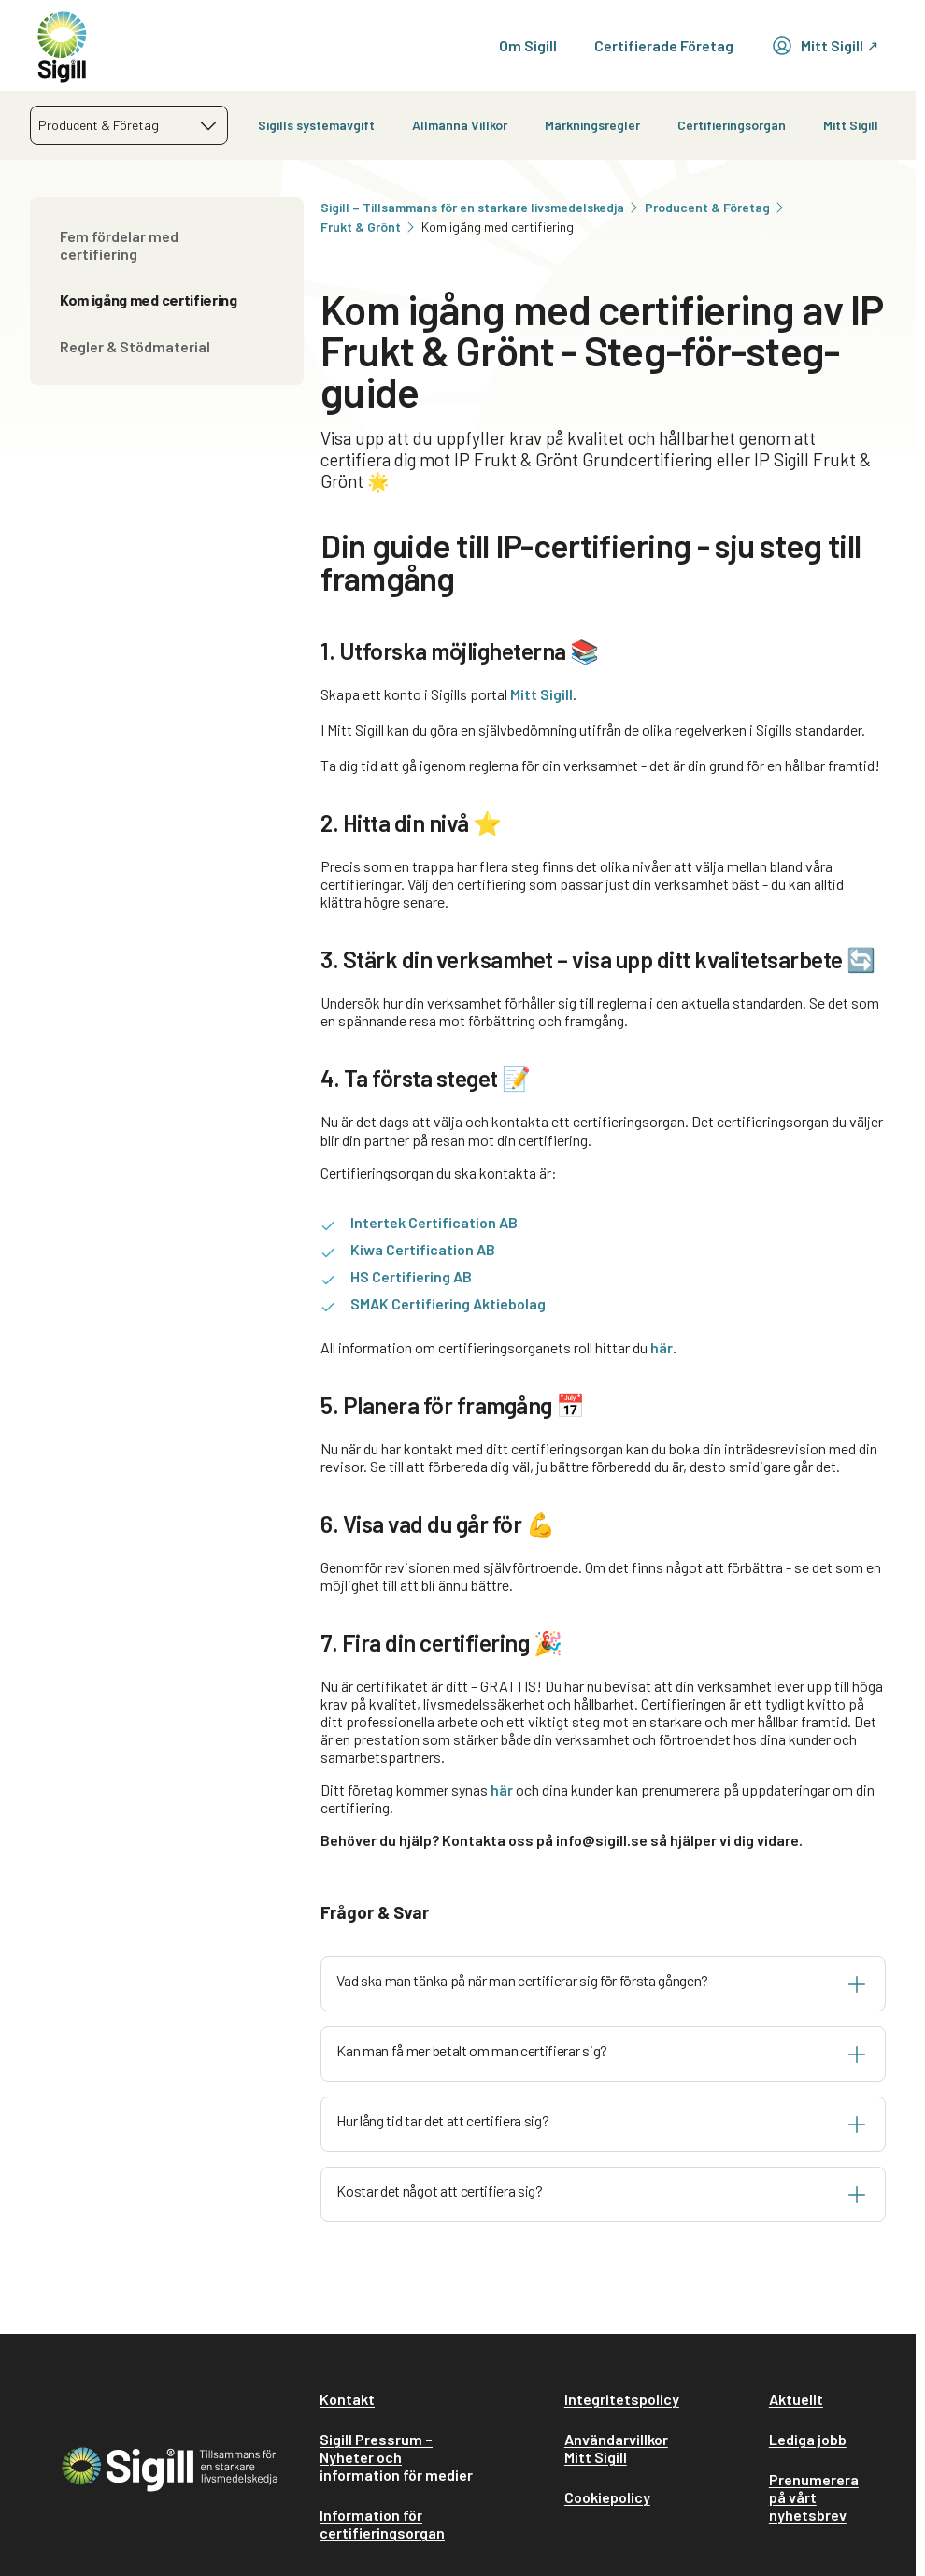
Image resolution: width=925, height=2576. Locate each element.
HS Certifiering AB (411, 1276)
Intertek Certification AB (434, 1222)
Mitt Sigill (850, 125)
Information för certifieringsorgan (382, 2523)
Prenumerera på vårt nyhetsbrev (814, 2497)
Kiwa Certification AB (422, 1249)
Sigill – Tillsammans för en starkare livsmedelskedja (480, 207)
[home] (62, 45)
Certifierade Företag (663, 45)
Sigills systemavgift (316, 125)
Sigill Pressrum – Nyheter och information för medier (396, 2456)
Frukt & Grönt (369, 227)
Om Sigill (528, 45)
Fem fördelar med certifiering (119, 245)
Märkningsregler (592, 125)
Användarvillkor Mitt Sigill (616, 2448)
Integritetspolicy (621, 2399)
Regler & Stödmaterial (135, 346)
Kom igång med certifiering (148, 299)
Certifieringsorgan (731, 125)
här (661, 1347)
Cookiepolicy (607, 2497)
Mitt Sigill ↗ (824, 46)
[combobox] (129, 125)
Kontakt (347, 2399)
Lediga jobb (808, 2439)
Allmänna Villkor (459, 125)
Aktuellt (796, 2399)
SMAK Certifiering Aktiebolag (448, 1303)
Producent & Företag (716, 207)
